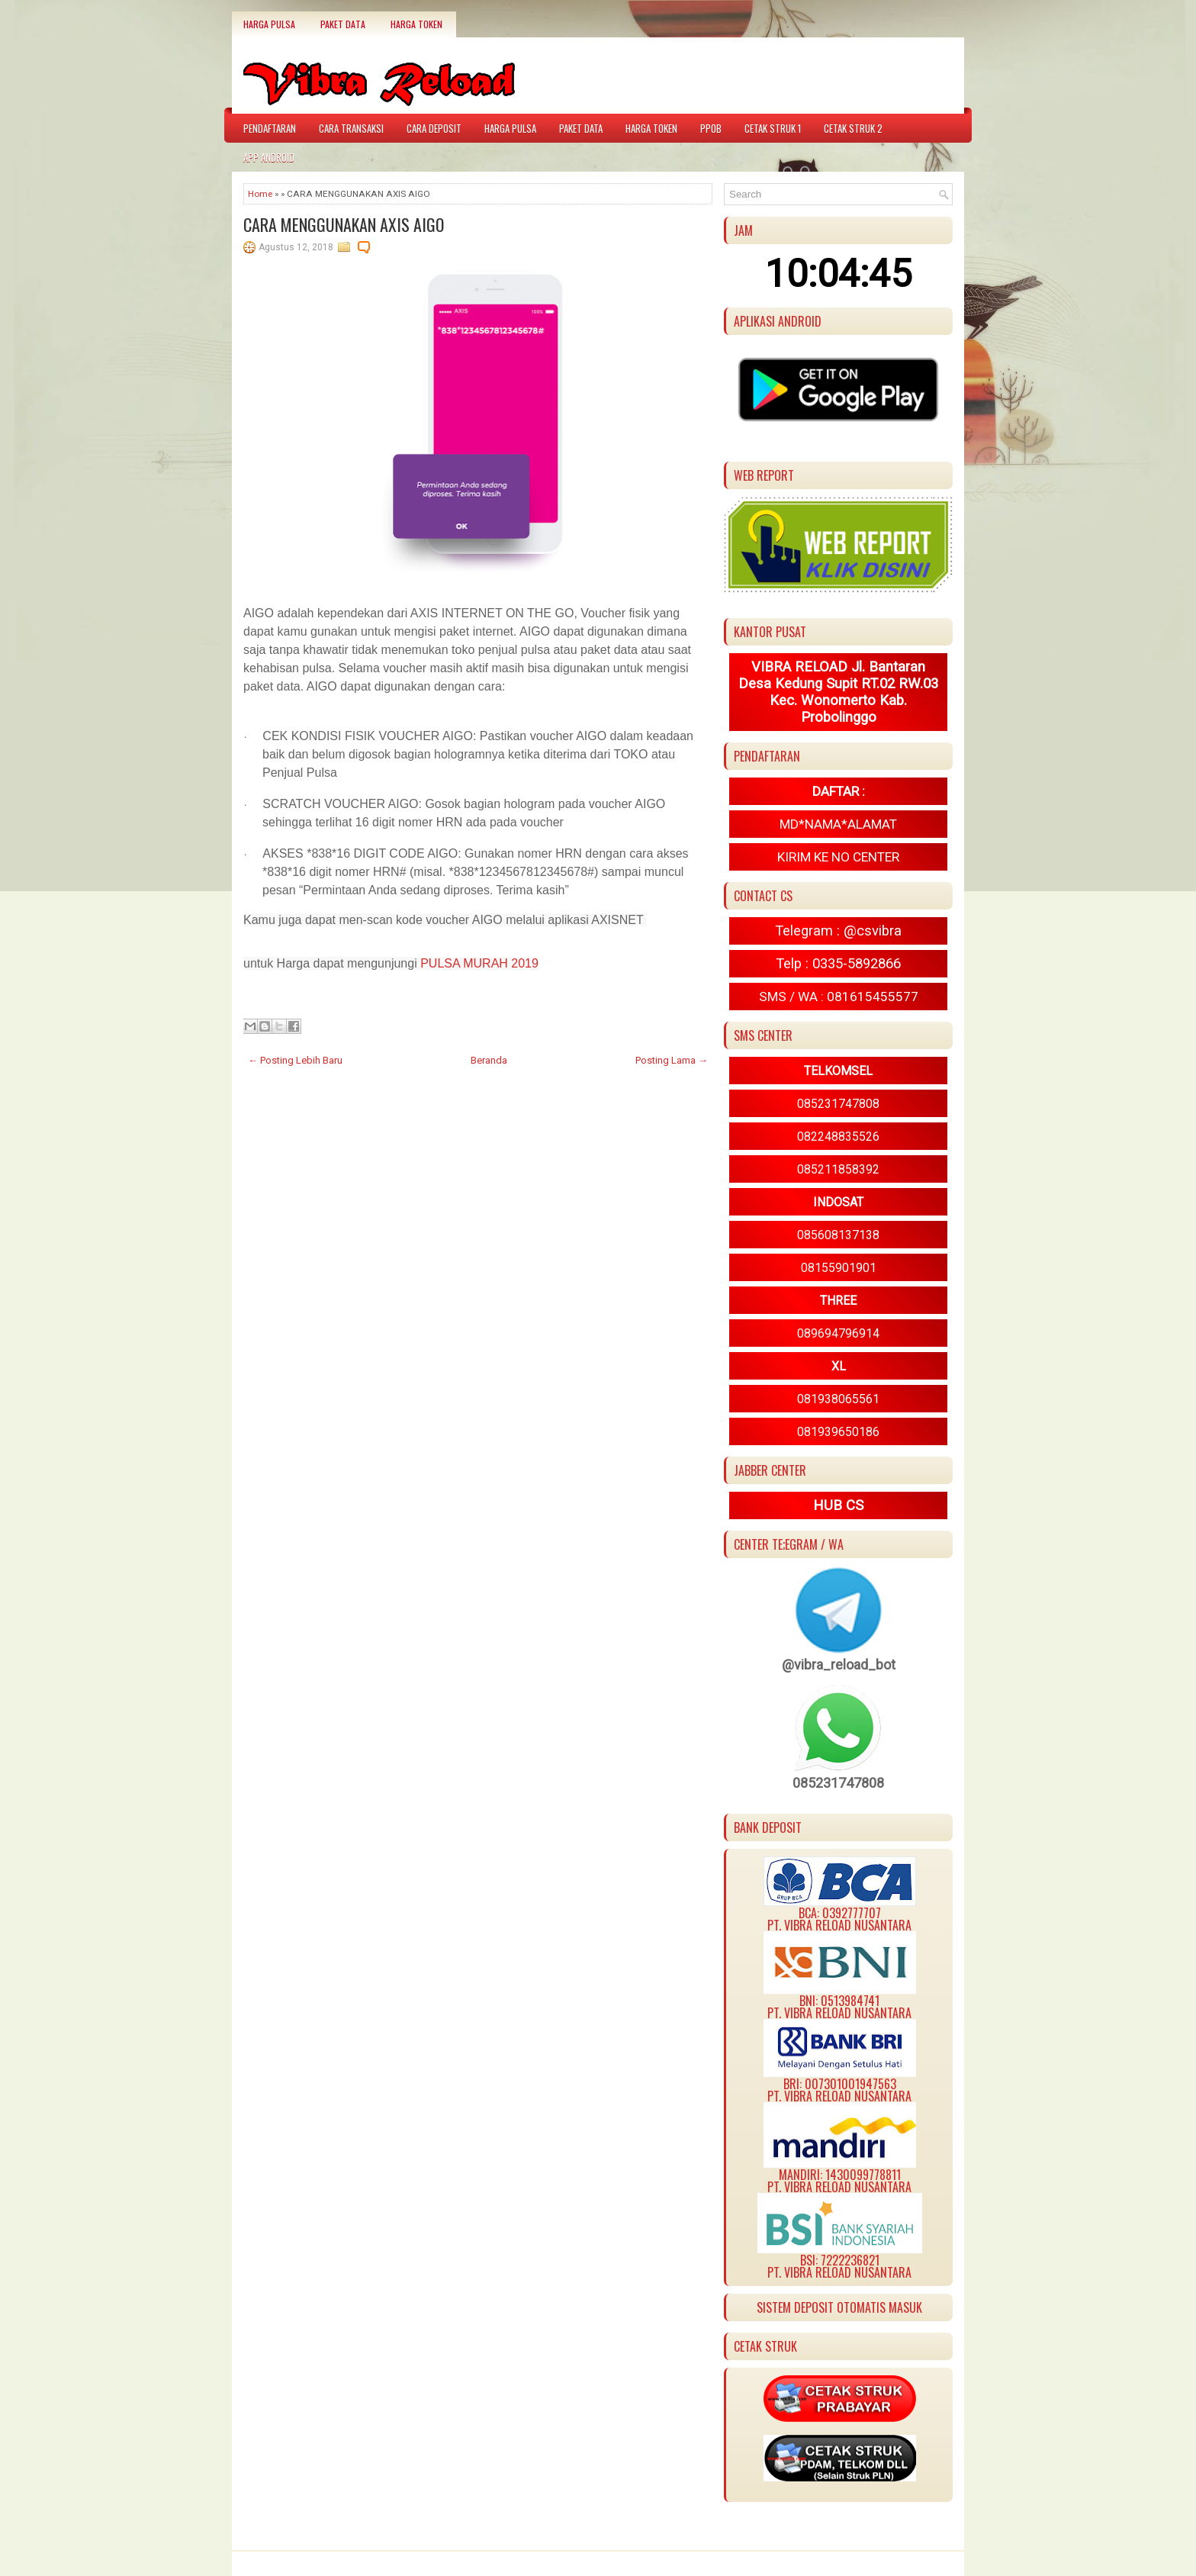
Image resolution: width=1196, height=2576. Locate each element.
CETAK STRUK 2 (853, 128)
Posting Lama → (671, 1060)
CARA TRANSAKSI (351, 128)
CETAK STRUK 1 (772, 128)
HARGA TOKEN (416, 24)
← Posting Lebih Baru (295, 1060)
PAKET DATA (342, 24)
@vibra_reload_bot (838, 1665)
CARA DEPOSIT (434, 128)
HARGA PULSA (269, 24)
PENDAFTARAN (269, 128)
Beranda (489, 1060)
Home (260, 193)
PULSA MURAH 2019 (479, 963)
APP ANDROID (268, 157)
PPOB (711, 128)
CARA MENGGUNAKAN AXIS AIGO (343, 224)
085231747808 (838, 1783)
